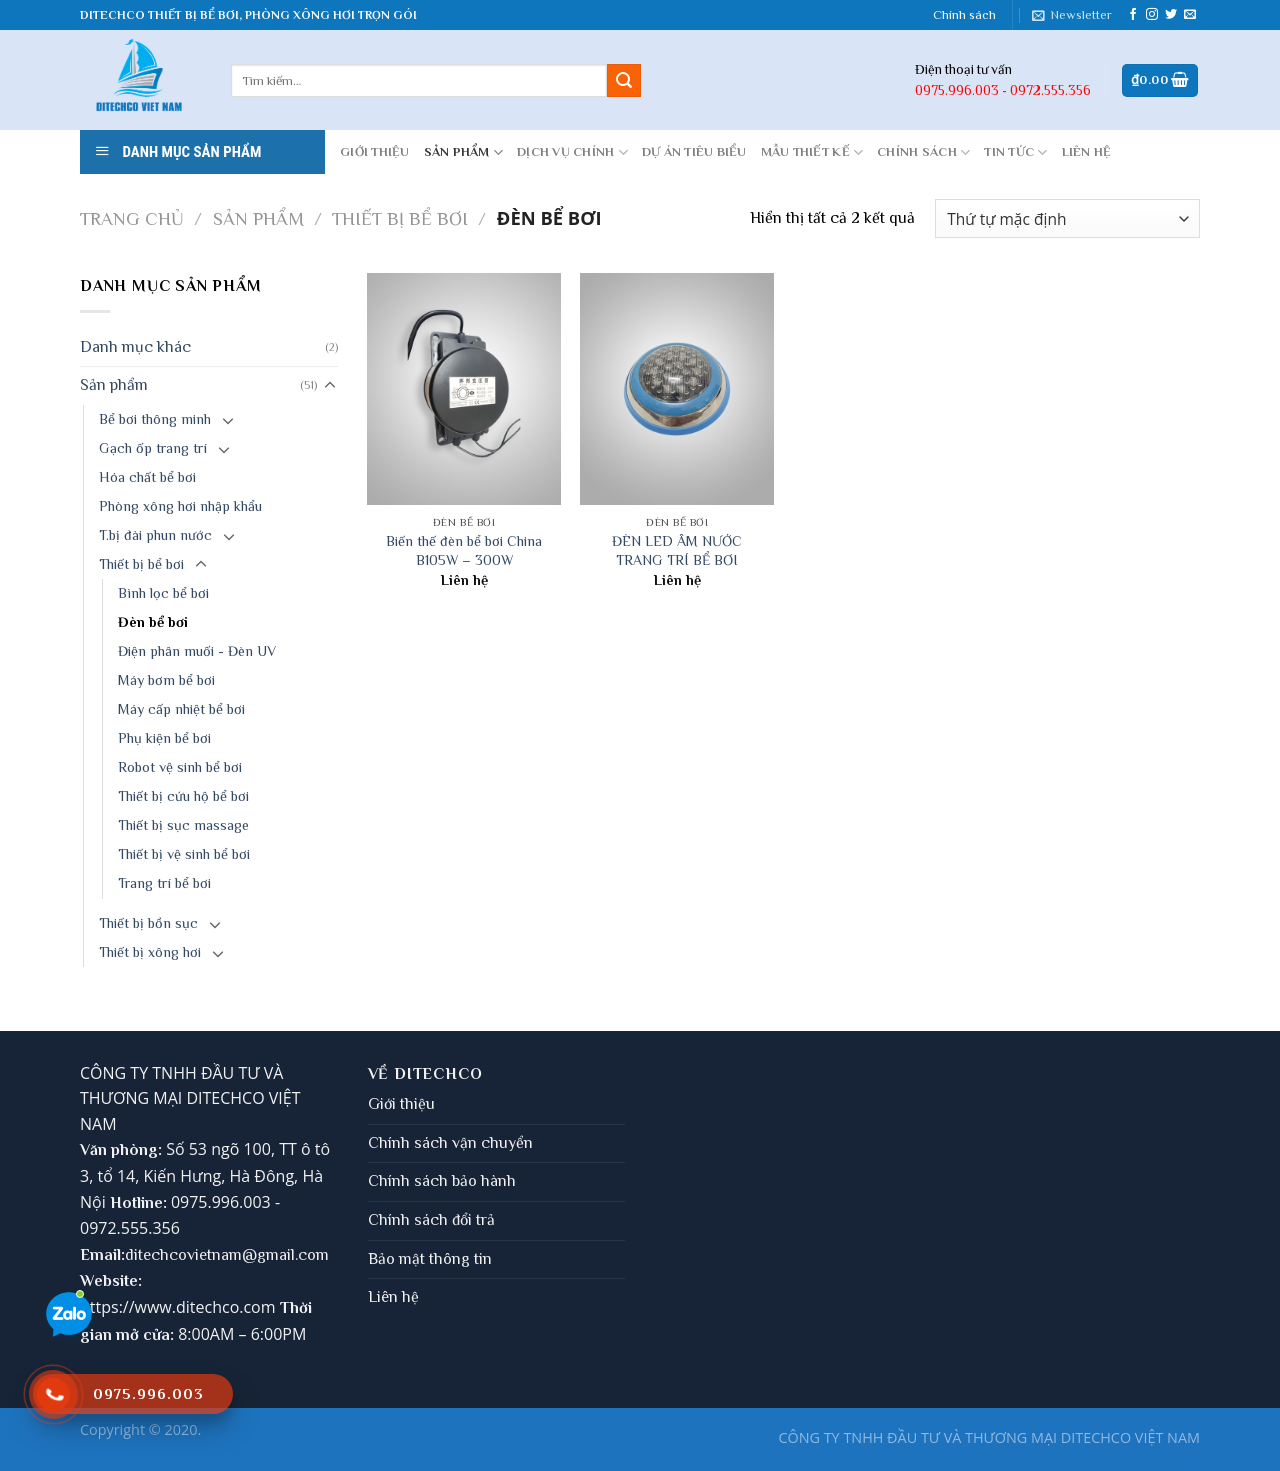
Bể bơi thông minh (155, 419)
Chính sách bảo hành (442, 1181)
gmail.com (293, 1255)
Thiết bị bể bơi (400, 218)
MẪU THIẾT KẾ (812, 152)
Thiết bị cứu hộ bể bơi (183, 796)
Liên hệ (393, 1297)
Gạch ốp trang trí (153, 448)
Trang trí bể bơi (164, 883)
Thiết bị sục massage (183, 825)
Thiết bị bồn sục (148, 923)
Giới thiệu (401, 1104)
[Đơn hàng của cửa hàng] (1067, 218)
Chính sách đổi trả (431, 1220)
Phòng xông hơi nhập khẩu (180, 506)
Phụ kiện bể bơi (164, 738)
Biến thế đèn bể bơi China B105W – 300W (464, 550)
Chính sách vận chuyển (450, 1143)
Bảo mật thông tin (430, 1259)
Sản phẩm (464, 152)
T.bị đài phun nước (155, 535)
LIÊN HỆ (1087, 151)
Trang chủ (132, 218)
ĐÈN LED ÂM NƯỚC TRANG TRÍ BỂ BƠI (677, 550)
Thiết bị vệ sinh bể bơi (184, 854)
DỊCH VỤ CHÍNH (572, 152)
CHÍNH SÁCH (923, 152)
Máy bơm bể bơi (166, 680)
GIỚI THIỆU (375, 151)
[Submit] (624, 81)
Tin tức (1015, 152)
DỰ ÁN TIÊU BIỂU (694, 151)
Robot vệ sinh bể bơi (180, 767)
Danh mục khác (135, 347)
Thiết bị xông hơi (150, 952)
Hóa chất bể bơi (147, 477)
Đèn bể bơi (153, 622)
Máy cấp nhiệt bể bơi (181, 709)
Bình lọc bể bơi (163, 593)
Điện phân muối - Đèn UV (197, 651)
